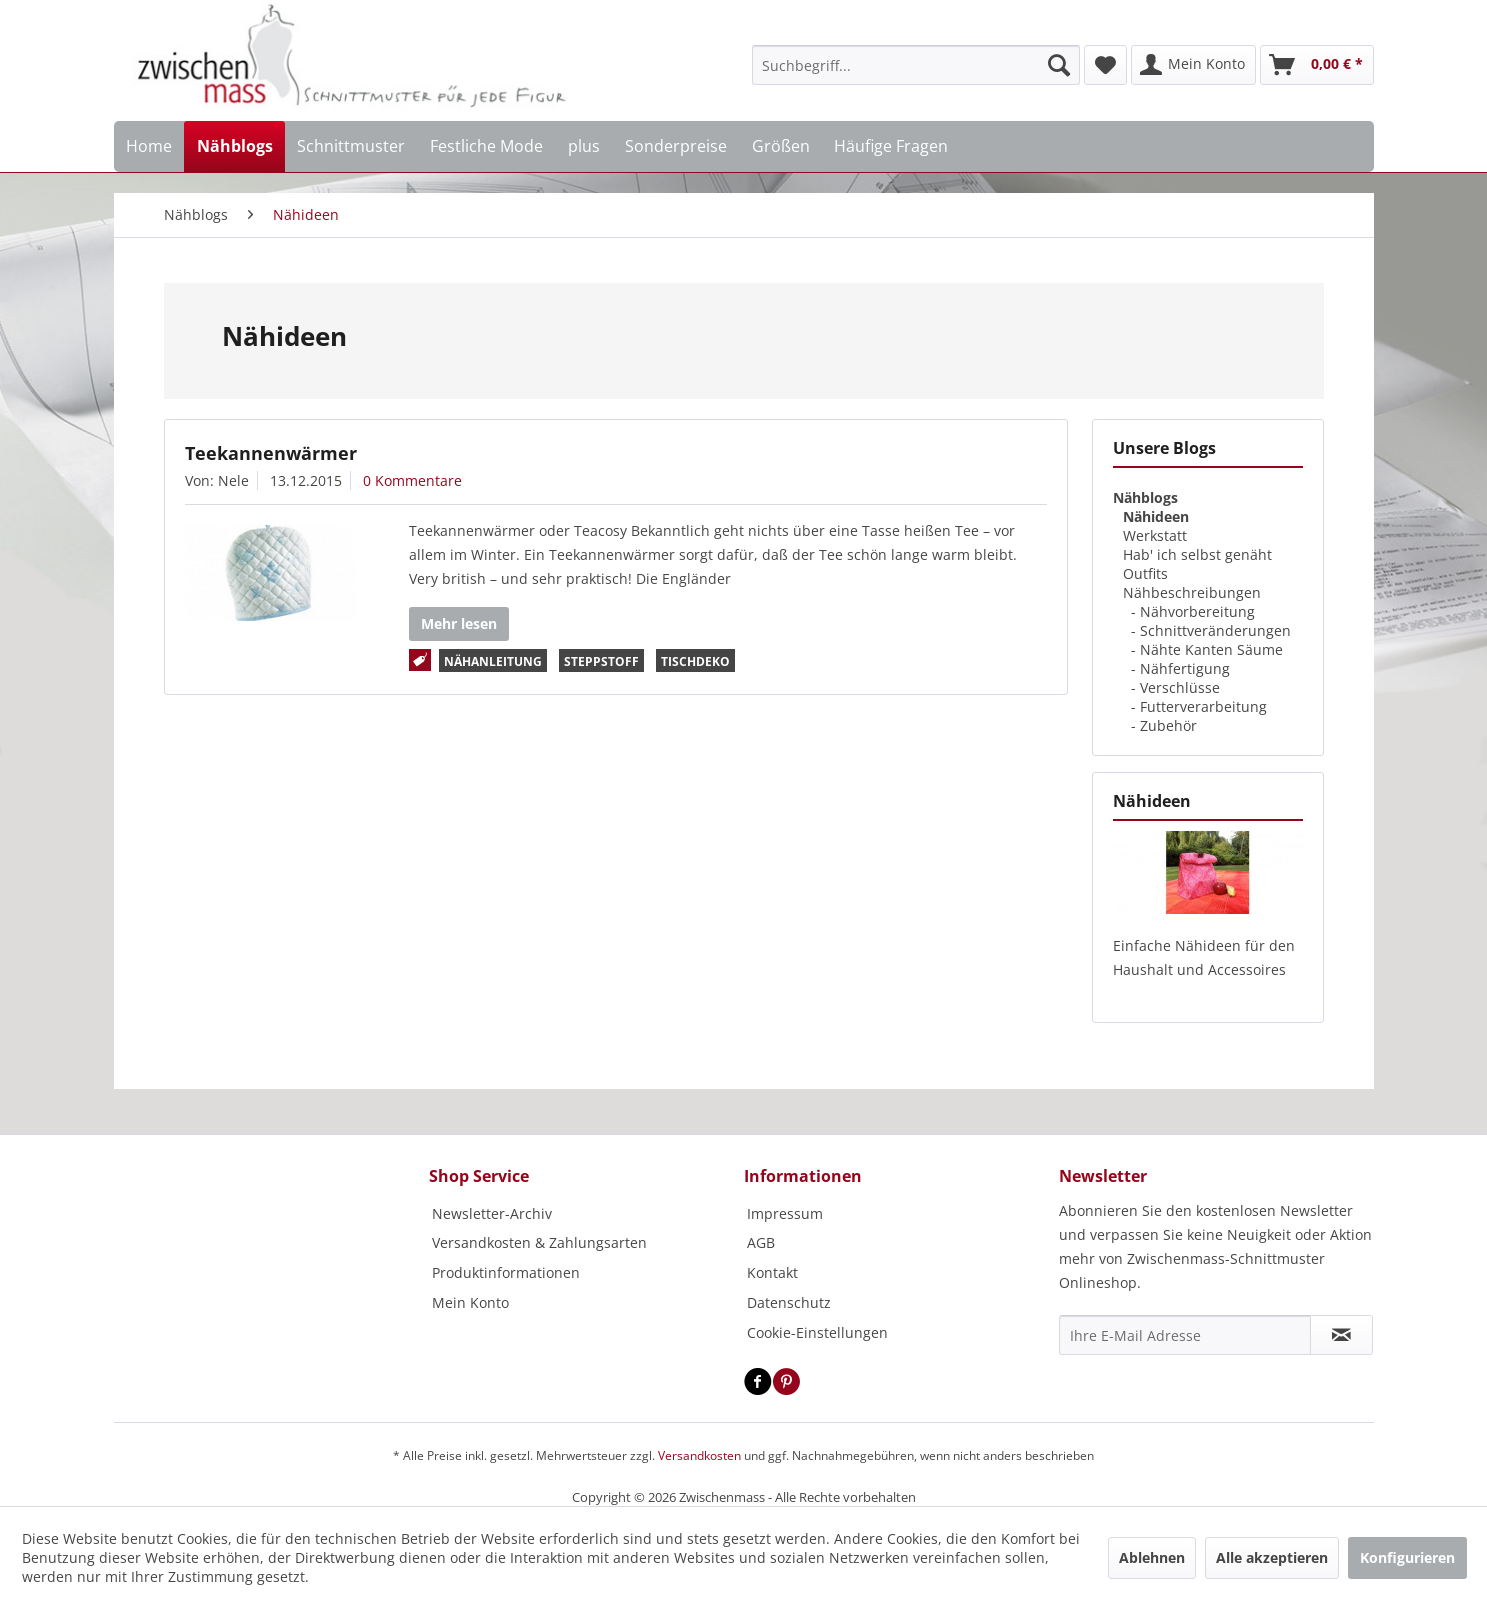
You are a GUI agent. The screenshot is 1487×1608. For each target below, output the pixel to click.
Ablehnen (1152, 1557)
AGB (761, 1242)
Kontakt (772, 1272)
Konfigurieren (1407, 1557)
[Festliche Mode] (487, 146)
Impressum (785, 1213)
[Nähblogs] (234, 146)
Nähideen (1156, 516)
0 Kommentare (412, 480)
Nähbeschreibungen (1192, 592)
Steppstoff (601, 661)
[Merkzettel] (1105, 65)
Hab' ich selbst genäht (1197, 554)
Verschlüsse (1180, 687)
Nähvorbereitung (1197, 611)
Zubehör (1168, 725)
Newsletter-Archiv (492, 1213)
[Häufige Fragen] (891, 146)
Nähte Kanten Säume (1211, 649)
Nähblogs (1145, 497)
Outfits (1145, 573)
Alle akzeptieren (1272, 1557)
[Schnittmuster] (351, 146)
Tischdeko (695, 661)
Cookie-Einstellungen (817, 1332)
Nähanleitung (493, 661)
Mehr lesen (459, 623)
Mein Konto (470, 1302)
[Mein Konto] (1193, 65)
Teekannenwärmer (271, 453)
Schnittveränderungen (1215, 630)
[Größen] (780, 146)
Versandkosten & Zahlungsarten (539, 1242)
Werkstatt (1155, 535)
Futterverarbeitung (1203, 706)
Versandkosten (699, 1455)
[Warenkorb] (1317, 65)
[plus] (584, 146)
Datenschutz (789, 1302)
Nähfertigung (1185, 668)
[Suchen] (1059, 65)
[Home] (149, 146)
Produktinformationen (506, 1272)
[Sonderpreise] (675, 146)
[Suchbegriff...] (916, 65)
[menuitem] (916, 65)
